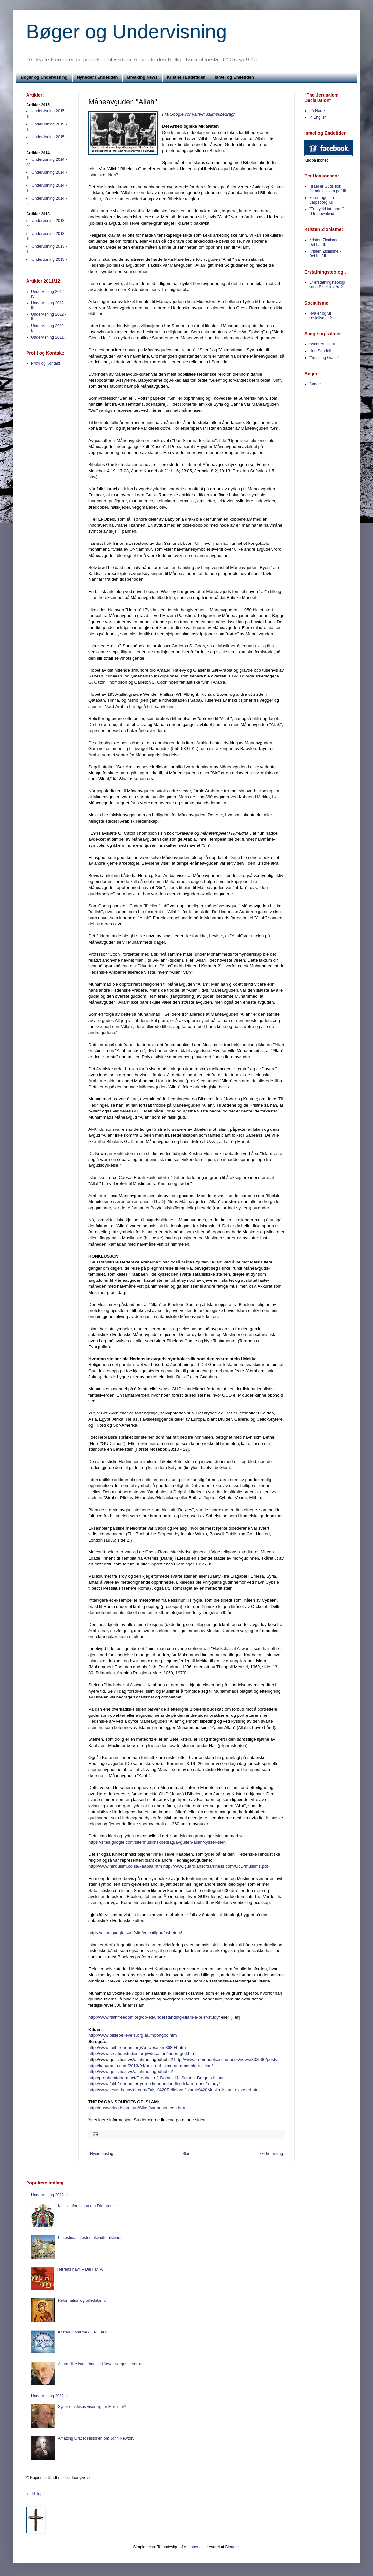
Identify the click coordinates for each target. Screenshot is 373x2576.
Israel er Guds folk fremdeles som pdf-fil (327, 188)
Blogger (232, 2547)
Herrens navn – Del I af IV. (80, 2269)
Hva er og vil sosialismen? (320, 315)
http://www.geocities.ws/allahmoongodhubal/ (130, 2071)
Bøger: (315, 384)
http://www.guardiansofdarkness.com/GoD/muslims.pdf (215, 1866)
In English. (318, 117)
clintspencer (194, 2547)
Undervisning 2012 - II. (51, 2396)
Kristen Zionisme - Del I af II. (325, 242)
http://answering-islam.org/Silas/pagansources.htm (136, 2107)
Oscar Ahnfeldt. (322, 344)
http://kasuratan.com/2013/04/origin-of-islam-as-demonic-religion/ (150, 2065)
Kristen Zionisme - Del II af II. (325, 253)
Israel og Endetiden (234, 77)
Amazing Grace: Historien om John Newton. (96, 2438)
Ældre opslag (271, 2153)
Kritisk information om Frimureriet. (87, 2206)
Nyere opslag (101, 2153)
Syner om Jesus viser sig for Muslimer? (92, 2406)
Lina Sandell (320, 351)
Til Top (37, 2493)
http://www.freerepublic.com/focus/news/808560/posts (225, 2059)
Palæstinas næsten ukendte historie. (89, 2237)
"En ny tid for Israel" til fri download (326, 211)
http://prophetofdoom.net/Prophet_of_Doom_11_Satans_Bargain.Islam (155, 2077)
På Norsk (317, 111)
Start (186, 2153)
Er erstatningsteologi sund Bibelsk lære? (327, 284)
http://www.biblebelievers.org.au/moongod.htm (132, 2035)
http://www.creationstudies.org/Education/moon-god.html (142, 2053)
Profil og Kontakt (45, 363)
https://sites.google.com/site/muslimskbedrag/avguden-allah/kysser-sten (157, 1842)
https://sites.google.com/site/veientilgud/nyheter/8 (135, 1932)
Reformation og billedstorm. (82, 2300)
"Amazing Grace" (324, 357)
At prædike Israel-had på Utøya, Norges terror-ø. (100, 2364)
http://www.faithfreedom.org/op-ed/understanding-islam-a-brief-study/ (154, 2017)
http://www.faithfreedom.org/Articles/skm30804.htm (137, 2047)
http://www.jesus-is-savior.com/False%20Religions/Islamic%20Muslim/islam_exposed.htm (173, 2089)
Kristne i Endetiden (186, 77)
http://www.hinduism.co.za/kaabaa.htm (125, 1866)
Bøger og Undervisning (126, 31)
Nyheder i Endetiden (97, 77)
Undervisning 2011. (48, 337)
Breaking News (142, 77)
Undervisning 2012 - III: (51, 2195)
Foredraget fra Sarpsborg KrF (322, 200)
